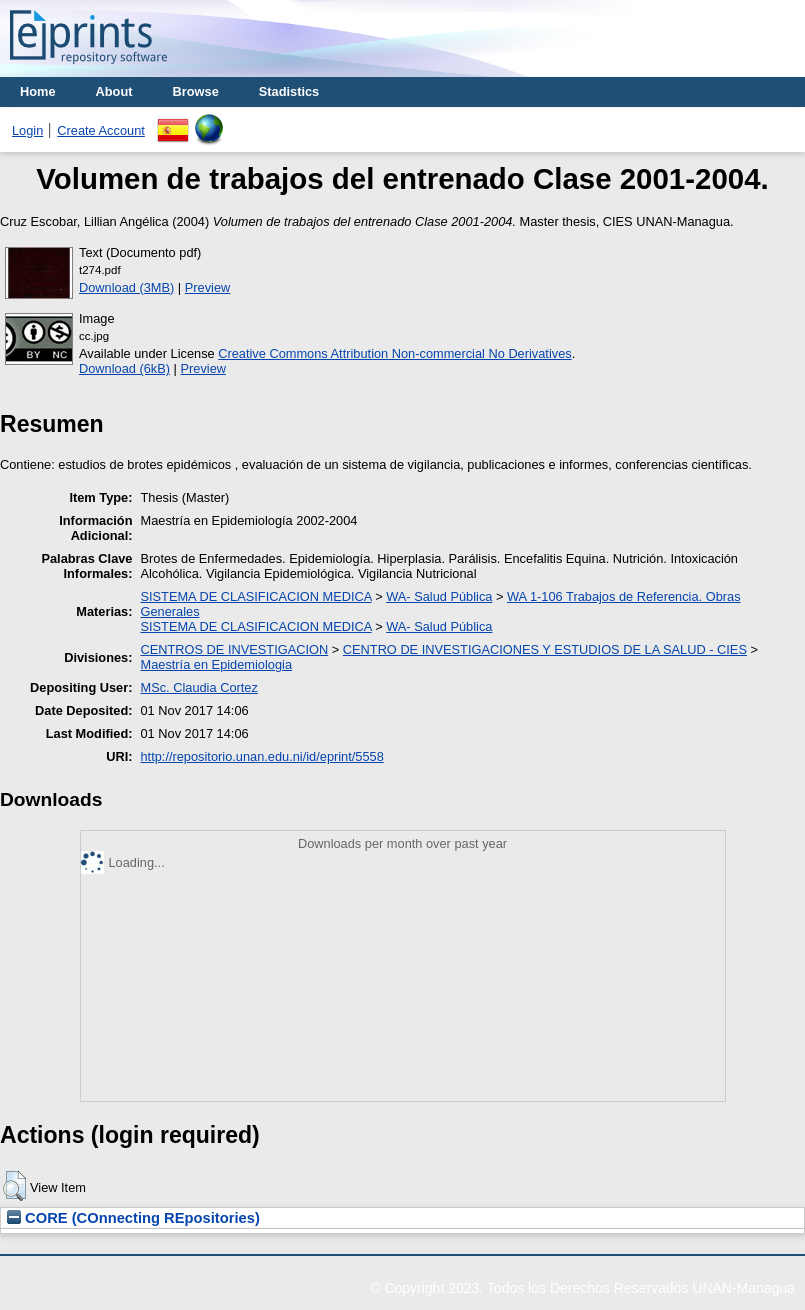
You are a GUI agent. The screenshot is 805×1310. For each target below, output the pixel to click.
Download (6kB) (124, 368)
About (114, 91)
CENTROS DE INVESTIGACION (234, 649)
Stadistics (289, 91)
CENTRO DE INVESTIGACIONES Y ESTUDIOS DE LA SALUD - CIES (545, 649)
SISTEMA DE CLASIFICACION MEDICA (255, 596)
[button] (14, 1186)
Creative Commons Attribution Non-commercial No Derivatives (394, 353)
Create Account (101, 130)
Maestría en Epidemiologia (216, 664)
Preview (208, 287)
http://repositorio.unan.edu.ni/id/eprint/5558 (261, 756)
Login (27, 130)
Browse (196, 91)
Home (38, 91)
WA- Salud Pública (439, 596)
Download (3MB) (126, 287)
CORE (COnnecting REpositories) (133, 1218)
